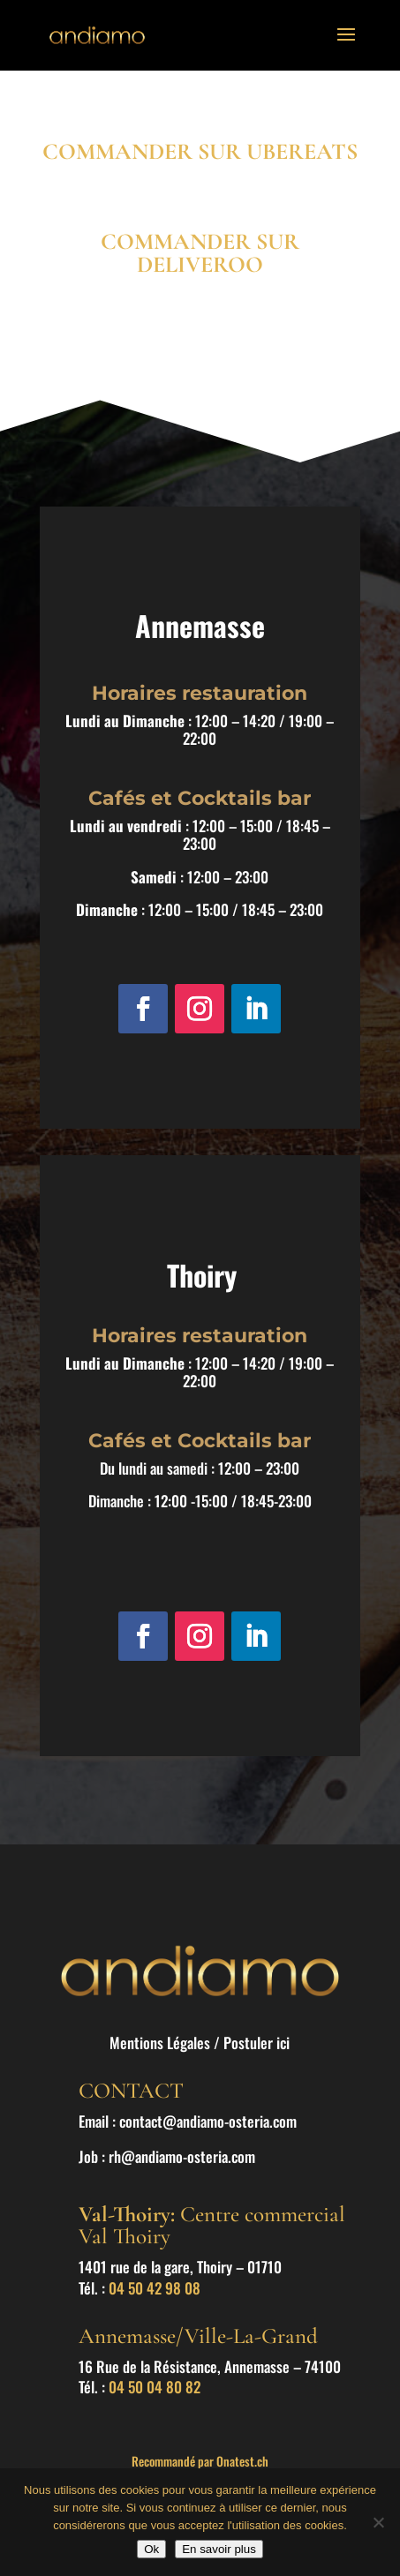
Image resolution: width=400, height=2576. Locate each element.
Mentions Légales (159, 2043)
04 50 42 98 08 (154, 2288)
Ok (151, 2549)
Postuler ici (256, 2043)
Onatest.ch (242, 2461)
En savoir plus (219, 2549)
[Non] (378, 2522)
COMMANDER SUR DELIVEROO (200, 253)
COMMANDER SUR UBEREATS (200, 151)
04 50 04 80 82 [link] (154, 2387)
